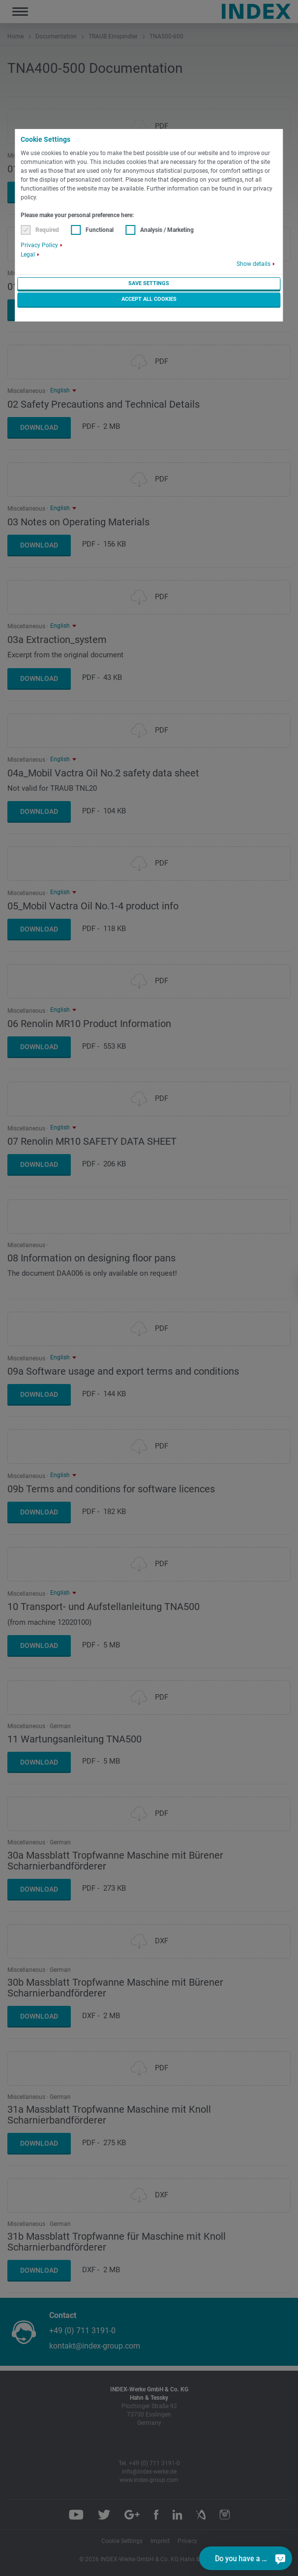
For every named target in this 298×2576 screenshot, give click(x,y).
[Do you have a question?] (280, 2558)
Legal (28, 254)
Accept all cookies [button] (149, 299)
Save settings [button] (148, 283)
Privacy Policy (39, 245)
